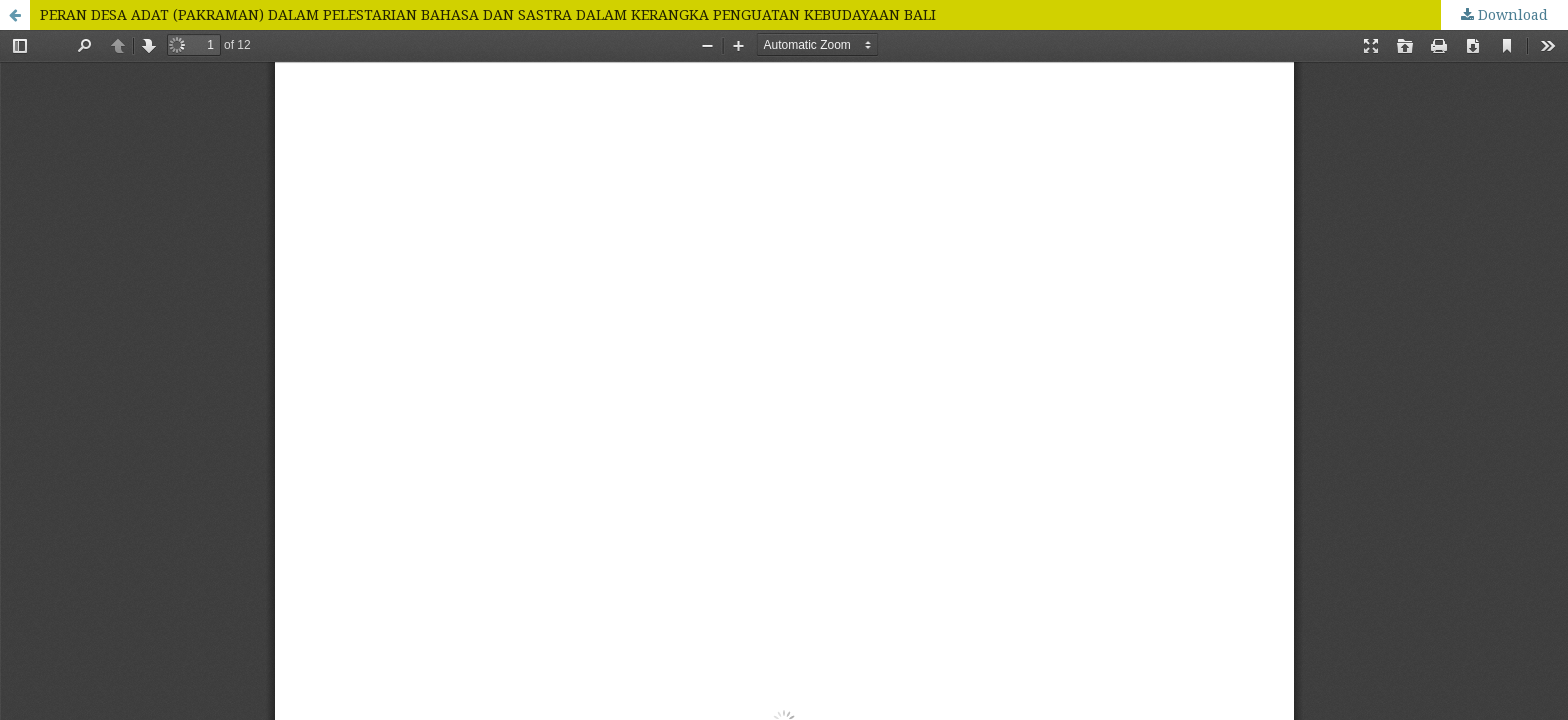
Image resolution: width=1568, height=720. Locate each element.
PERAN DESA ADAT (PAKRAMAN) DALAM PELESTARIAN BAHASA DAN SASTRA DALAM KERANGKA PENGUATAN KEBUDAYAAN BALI (488, 14)
